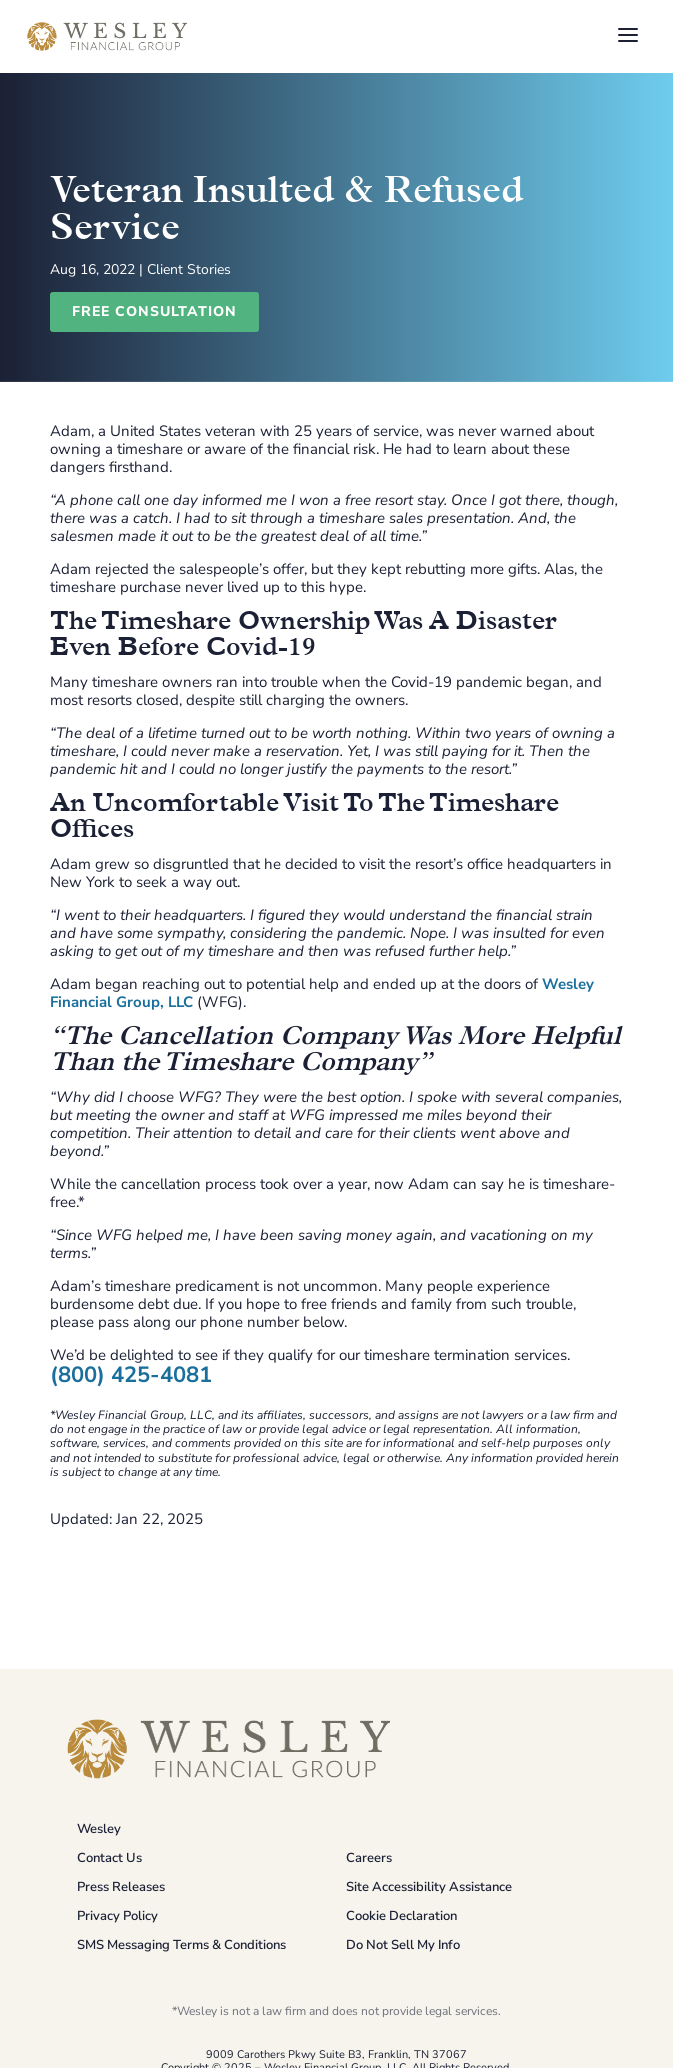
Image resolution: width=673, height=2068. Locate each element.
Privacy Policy (117, 1916)
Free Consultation (154, 311)
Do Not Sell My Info (403, 1945)
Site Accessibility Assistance (429, 1887)
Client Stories (189, 269)
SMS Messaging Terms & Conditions (181, 1945)
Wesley (99, 1829)
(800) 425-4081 (131, 1375)
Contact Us (109, 1858)
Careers (369, 1858)
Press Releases (121, 1887)
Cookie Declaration (401, 1916)
